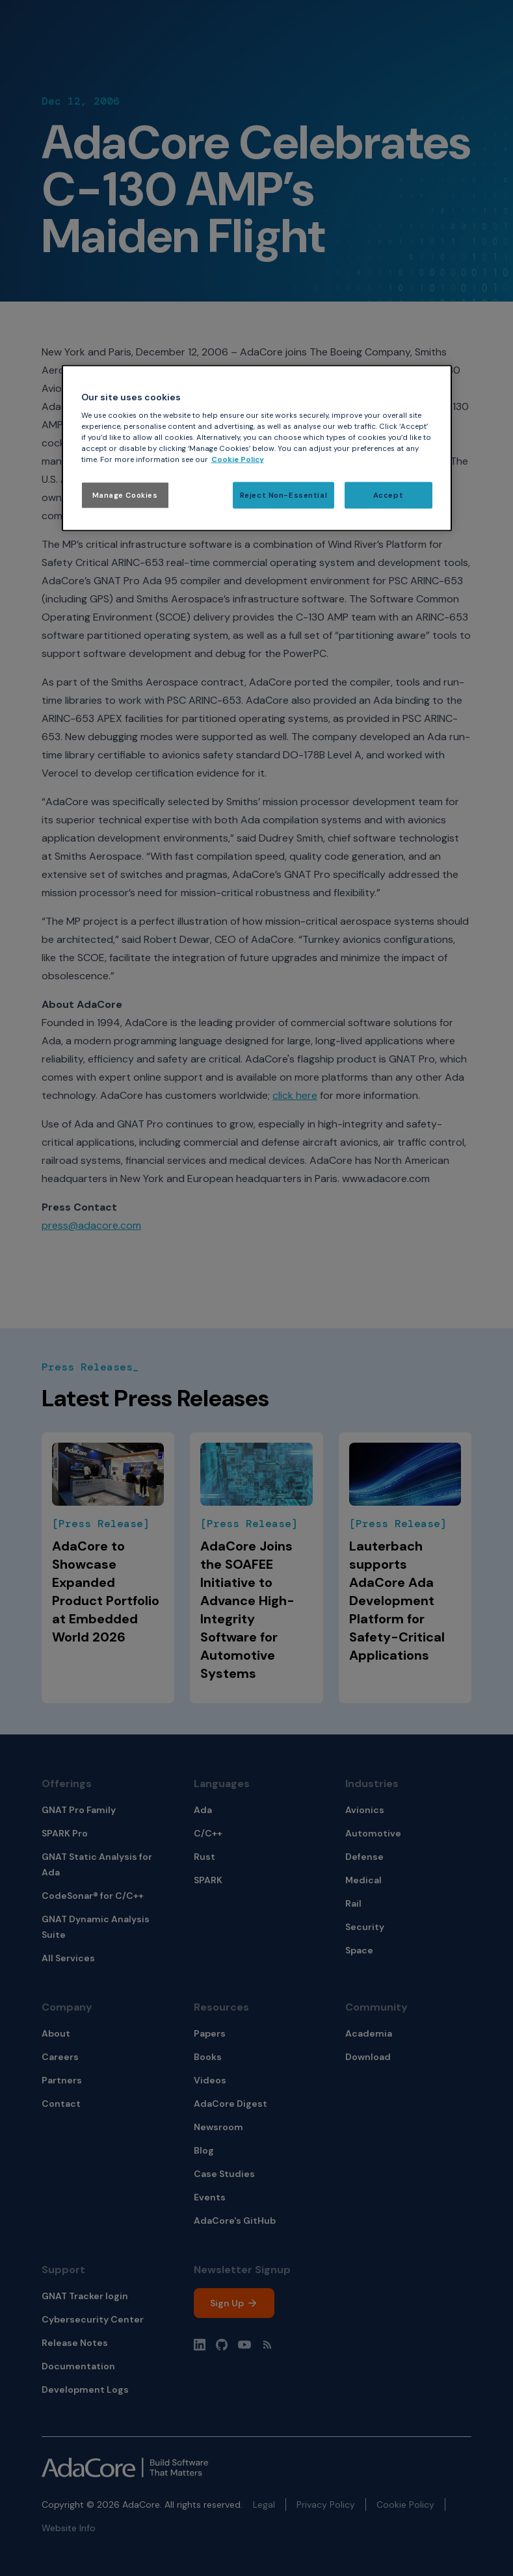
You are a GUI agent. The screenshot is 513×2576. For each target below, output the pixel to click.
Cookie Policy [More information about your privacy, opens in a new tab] (237, 460)
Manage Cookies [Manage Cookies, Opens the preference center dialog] (125, 495)
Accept (388, 495)
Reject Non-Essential (283, 495)
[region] (257, 448)
